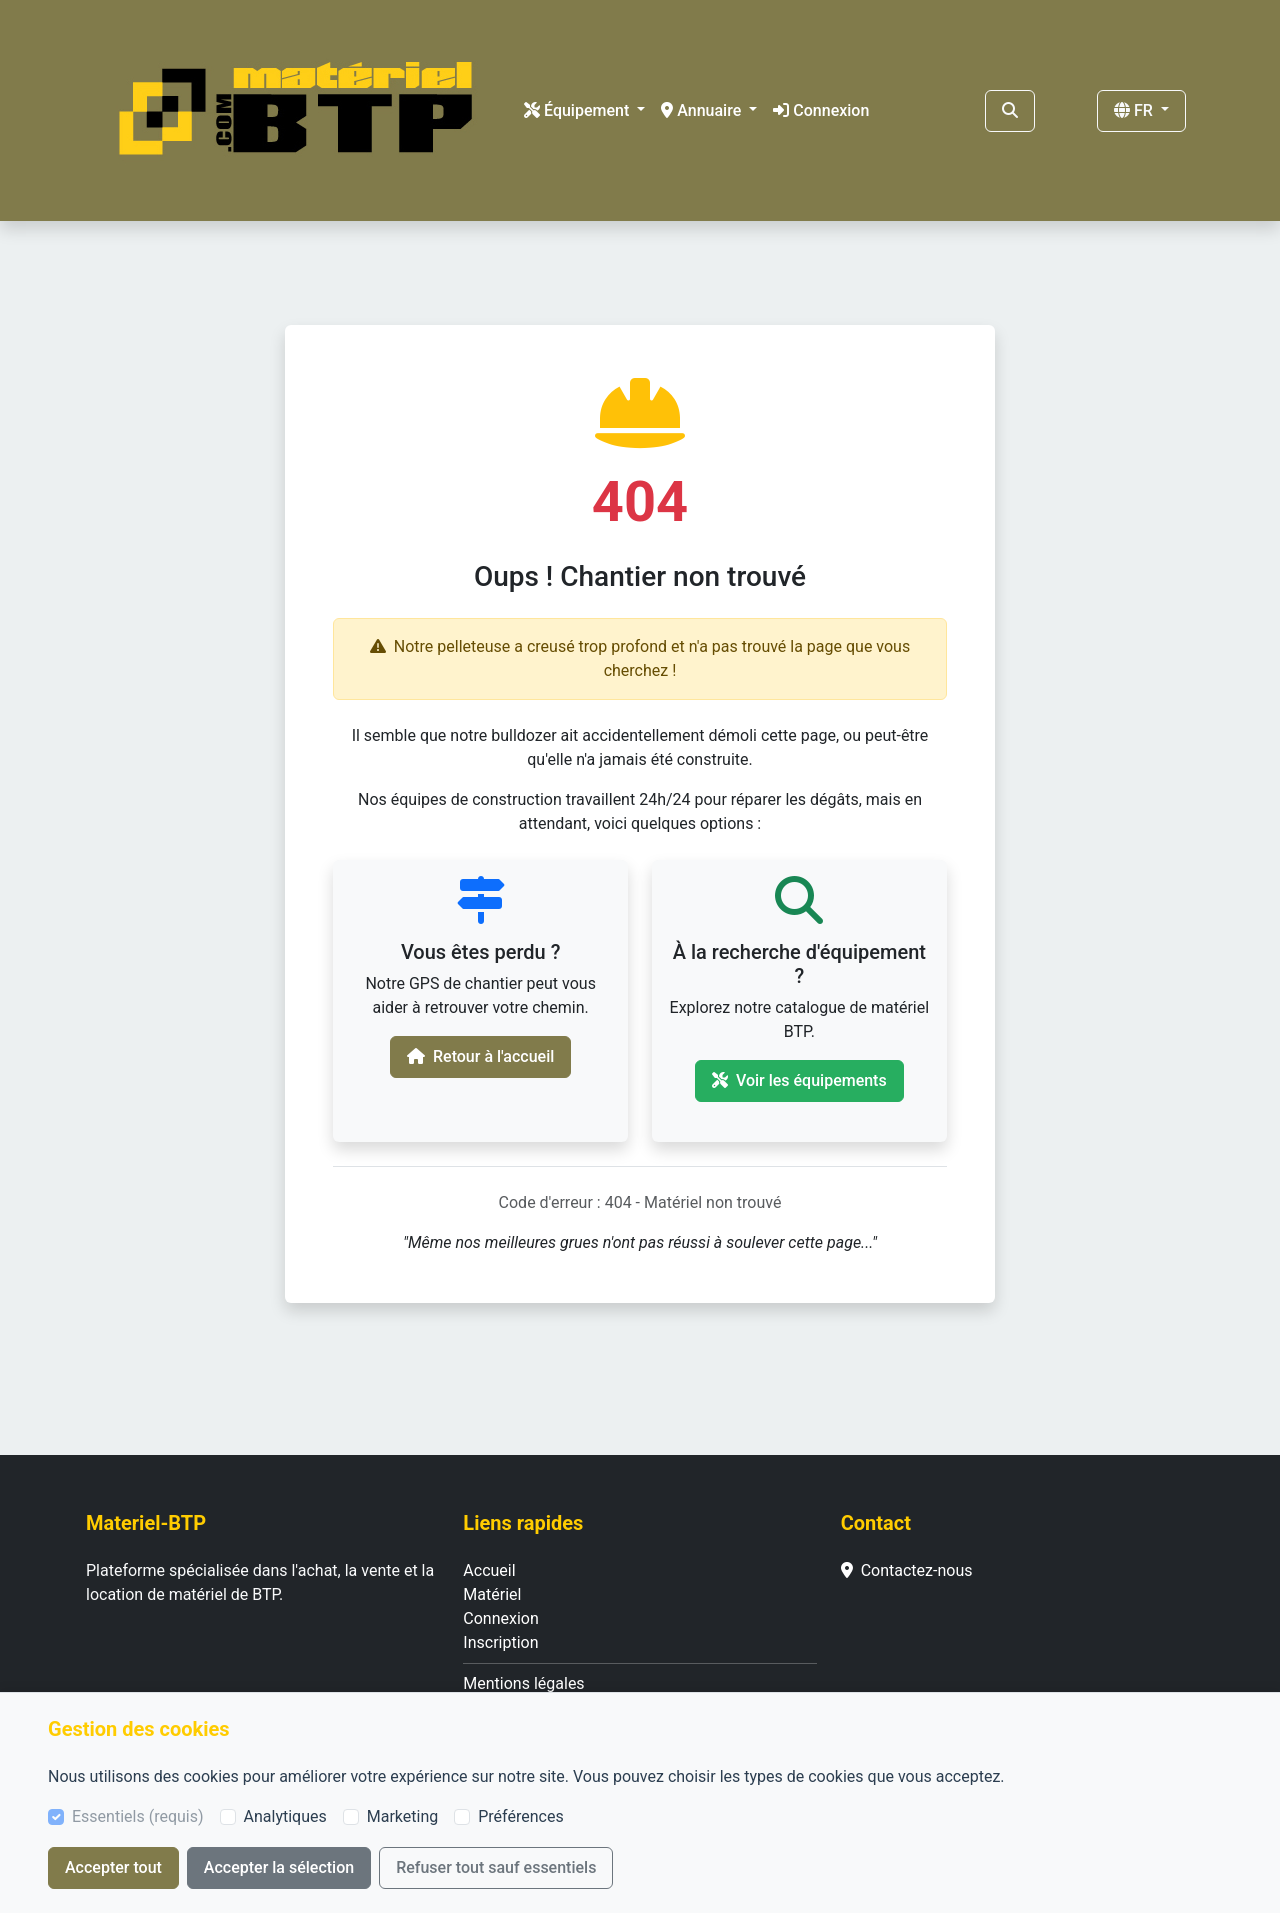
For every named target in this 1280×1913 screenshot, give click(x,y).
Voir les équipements (799, 1080)
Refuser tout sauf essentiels (496, 1867)
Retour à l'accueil (480, 1056)
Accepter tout (113, 1867)
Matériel (492, 1594)
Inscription (500, 1642)
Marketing (402, 1816)
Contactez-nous (907, 1570)
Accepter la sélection (279, 1867)
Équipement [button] (578, 110)
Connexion (821, 110)
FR (1135, 110)
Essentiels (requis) (138, 1816)
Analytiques (285, 1816)
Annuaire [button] (703, 110)
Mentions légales (523, 1683)
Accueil (489, 1570)
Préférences (520, 1816)
